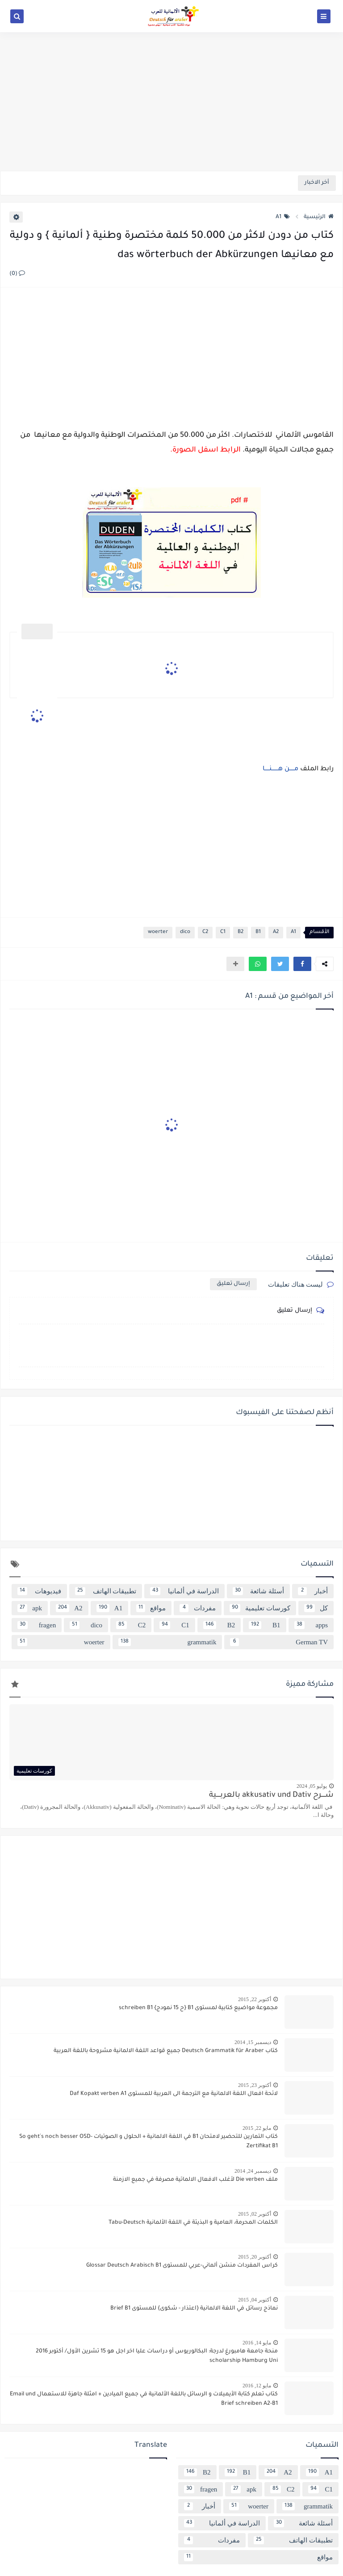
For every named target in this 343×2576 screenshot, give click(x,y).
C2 (205, 932)
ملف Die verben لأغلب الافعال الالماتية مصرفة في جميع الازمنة (195, 2180)
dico (185, 932)
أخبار (313, 1591)
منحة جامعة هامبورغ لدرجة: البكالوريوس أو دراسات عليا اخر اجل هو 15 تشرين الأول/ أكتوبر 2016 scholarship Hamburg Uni (157, 2356)
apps (311, 1625)
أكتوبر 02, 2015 (254, 2214)
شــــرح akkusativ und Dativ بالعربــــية (271, 1795)
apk (29, 1608)
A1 (283, 217)
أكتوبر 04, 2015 (254, 2300)
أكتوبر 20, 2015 (254, 2257)
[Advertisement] (171, 101)
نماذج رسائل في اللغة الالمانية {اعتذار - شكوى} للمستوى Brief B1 (194, 2309)
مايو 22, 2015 (257, 2128)
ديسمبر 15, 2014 (252, 2042)
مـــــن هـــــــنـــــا (279, 769)
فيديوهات (39, 1591)
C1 (223, 932)
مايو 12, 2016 (257, 2385)
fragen (36, 1625)
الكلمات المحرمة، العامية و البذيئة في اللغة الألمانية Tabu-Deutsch (193, 2223)
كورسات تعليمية (260, 1608)
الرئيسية (319, 217)
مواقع (151, 1608)
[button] (302, 964)
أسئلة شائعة (258, 1591)
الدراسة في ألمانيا (184, 1591)
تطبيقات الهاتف (106, 1591)
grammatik (167, 1642)
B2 (240, 932)
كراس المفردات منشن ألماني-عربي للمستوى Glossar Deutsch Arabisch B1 (182, 2266)
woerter (158, 932)
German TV (279, 1642)
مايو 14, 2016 (257, 2343)
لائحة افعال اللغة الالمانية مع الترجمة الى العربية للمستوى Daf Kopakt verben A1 (174, 2094)
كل (316, 1608)
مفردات (197, 1608)
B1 (258, 932)
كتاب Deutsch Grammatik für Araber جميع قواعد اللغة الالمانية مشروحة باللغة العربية (166, 2051)
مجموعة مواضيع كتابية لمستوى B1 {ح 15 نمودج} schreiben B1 (198, 2008)
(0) (17, 274)
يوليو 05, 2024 (312, 1786)
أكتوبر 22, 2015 (254, 1999)
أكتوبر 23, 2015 (254, 2085)
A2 (276, 932)
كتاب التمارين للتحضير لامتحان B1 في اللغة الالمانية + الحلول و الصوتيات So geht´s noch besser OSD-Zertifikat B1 (148, 2141)
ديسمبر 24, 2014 (252, 2171)
